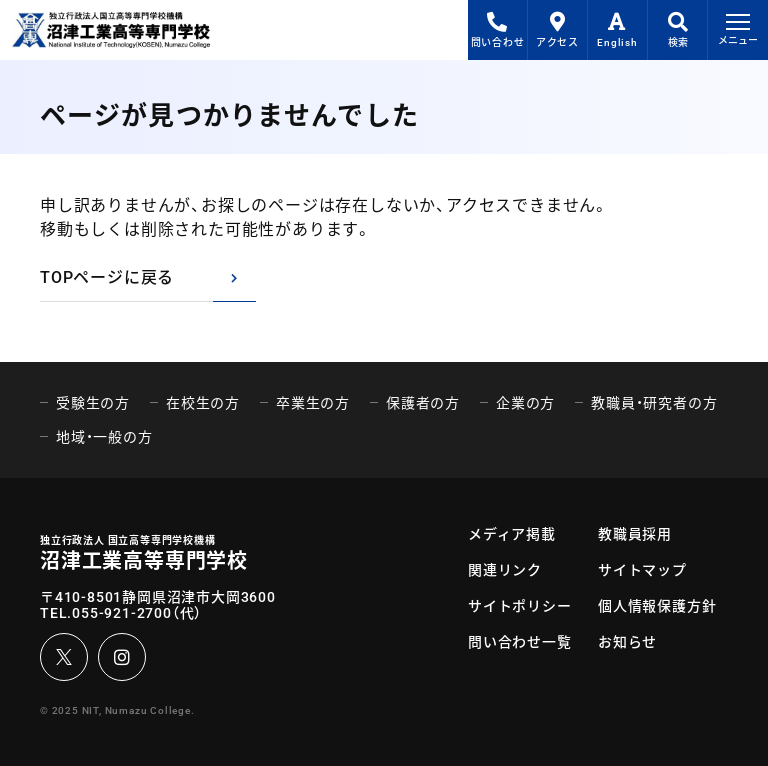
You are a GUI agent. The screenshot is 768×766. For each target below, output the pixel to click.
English (617, 30)
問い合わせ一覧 (520, 642)
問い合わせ (498, 30)
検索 (678, 30)
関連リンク (505, 570)
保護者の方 (423, 403)
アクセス (557, 30)
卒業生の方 (313, 403)
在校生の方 (203, 403)
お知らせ (627, 642)
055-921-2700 (122, 613)
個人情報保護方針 (657, 606)
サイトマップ (642, 570)
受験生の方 (93, 403)
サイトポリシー (520, 606)
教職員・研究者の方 (654, 403)
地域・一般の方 (104, 437)
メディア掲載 (512, 534)
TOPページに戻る (107, 277)
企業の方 (525, 403)
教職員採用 (635, 534)
